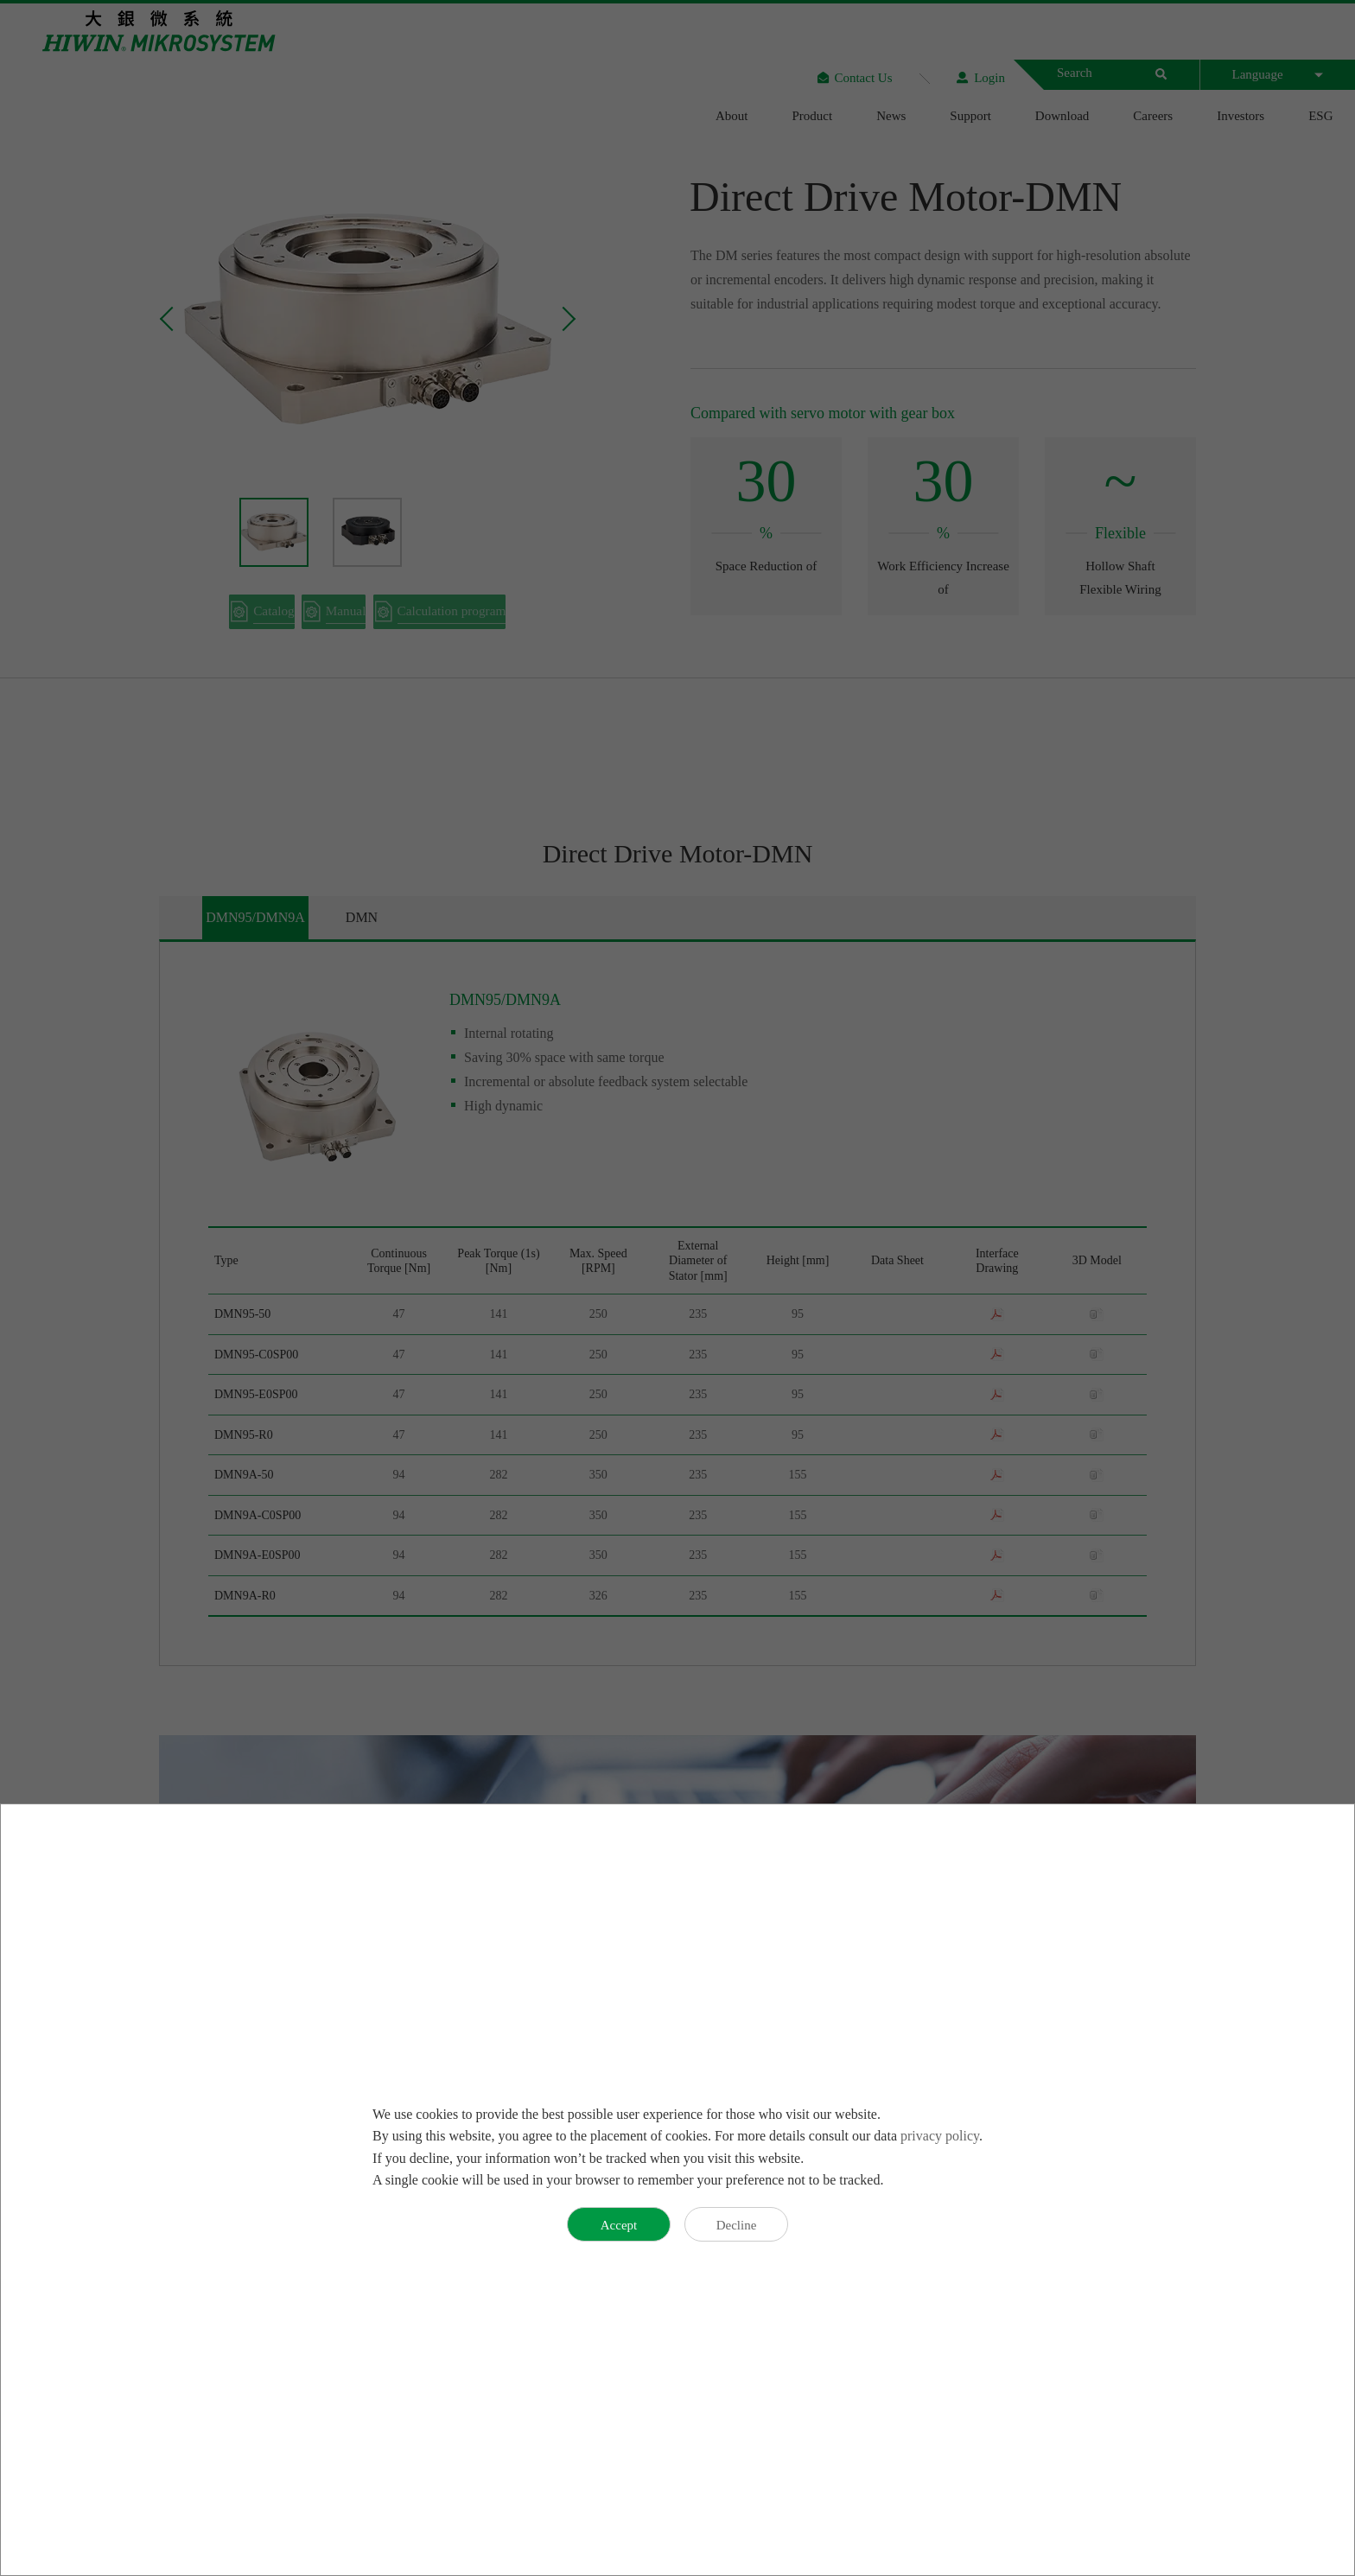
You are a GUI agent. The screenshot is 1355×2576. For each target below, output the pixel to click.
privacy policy (939, 2135)
